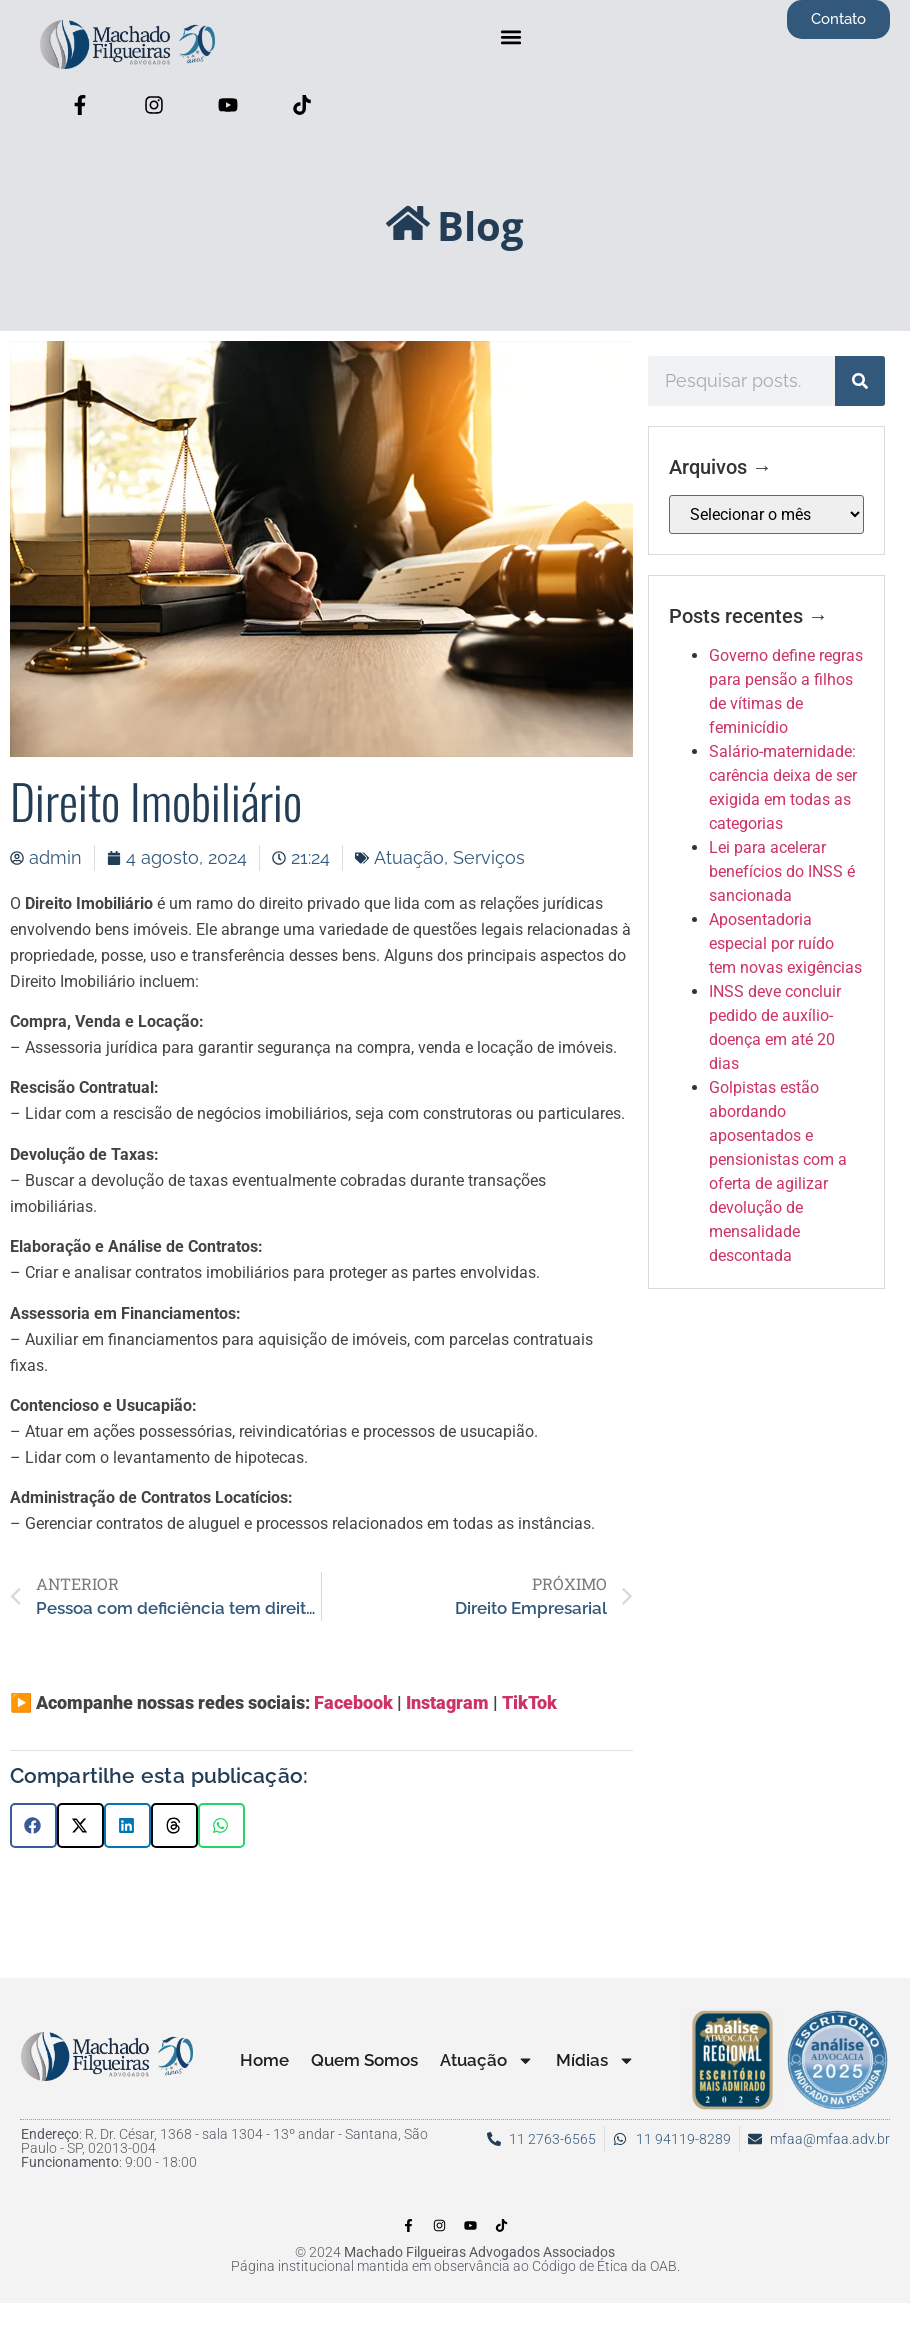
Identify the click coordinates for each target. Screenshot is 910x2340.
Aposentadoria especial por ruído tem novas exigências (785, 943)
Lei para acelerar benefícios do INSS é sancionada (782, 871)
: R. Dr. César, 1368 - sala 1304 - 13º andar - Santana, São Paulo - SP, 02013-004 (224, 2141)
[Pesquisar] (860, 381)
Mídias (595, 2060)
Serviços (489, 857)
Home (264, 2060)
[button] (511, 36)
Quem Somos (364, 2060)
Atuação (409, 857)
